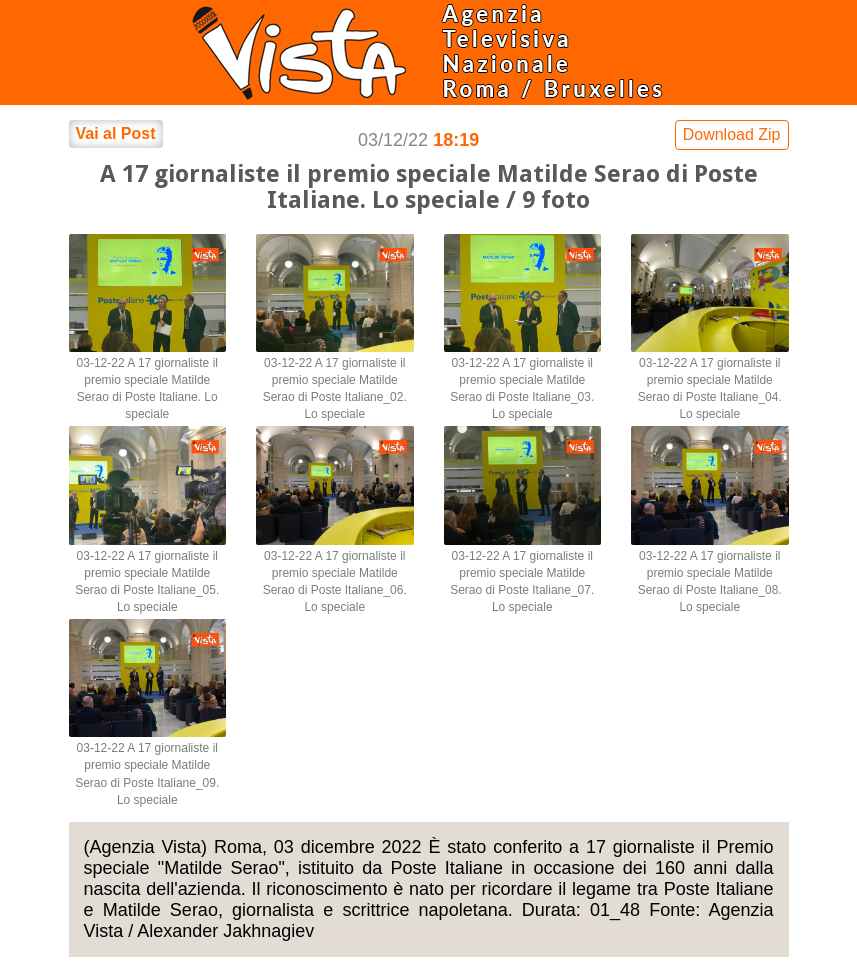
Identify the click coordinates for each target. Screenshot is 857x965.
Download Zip (732, 134)
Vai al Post (116, 133)
